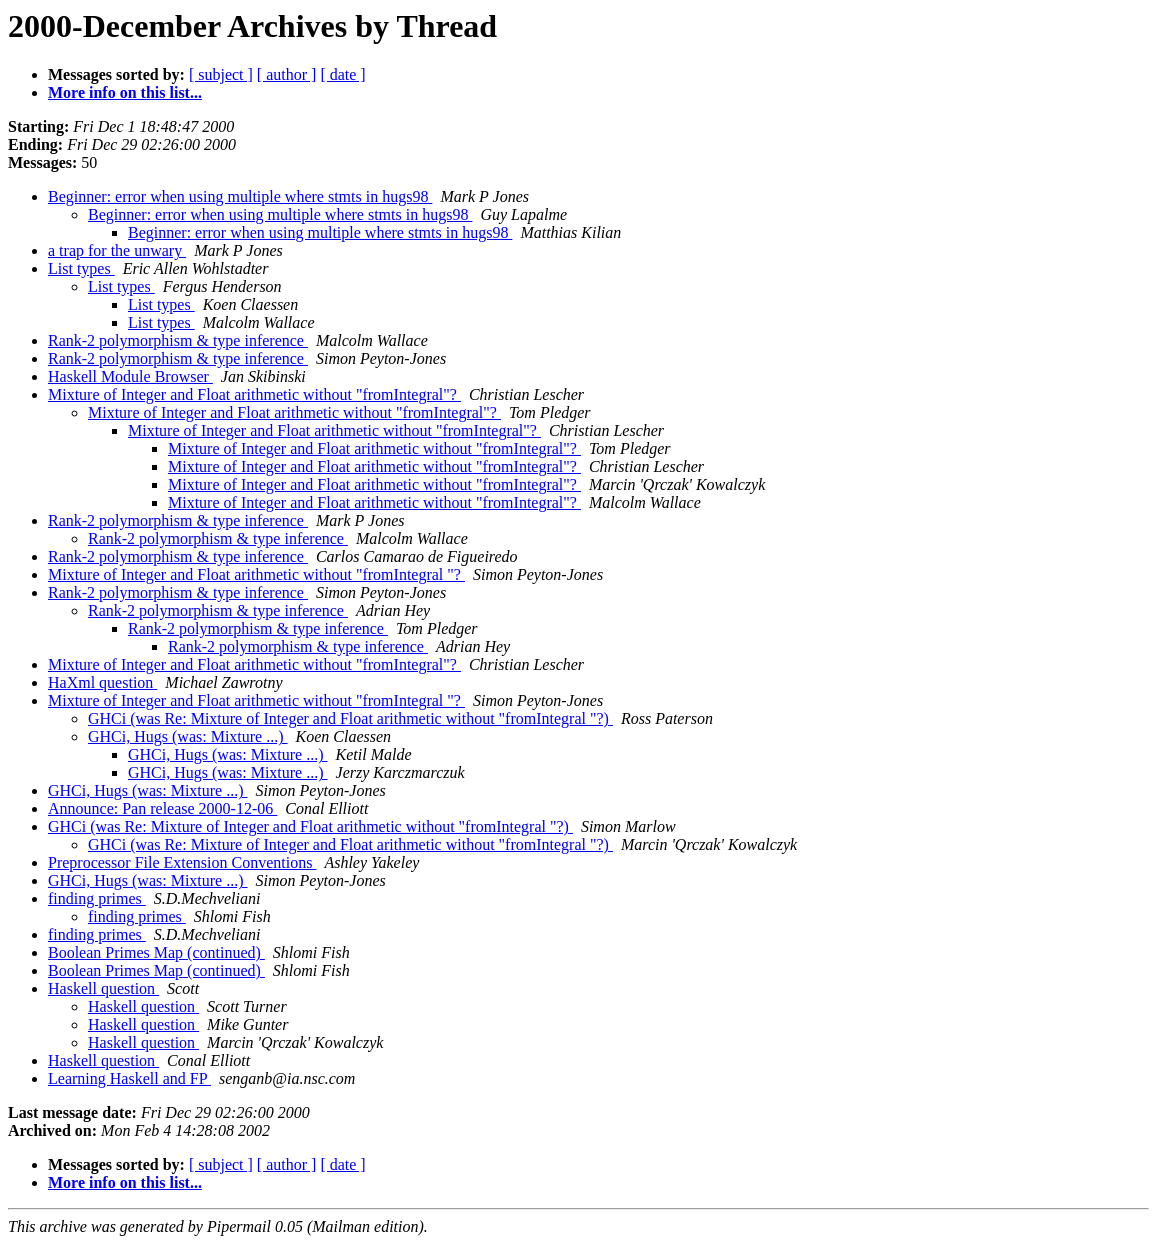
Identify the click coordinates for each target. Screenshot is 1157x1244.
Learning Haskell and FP (129, 1078)
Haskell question (103, 988)
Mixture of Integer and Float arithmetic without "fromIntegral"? (254, 394)
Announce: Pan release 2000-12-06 (162, 808)
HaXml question (102, 682)
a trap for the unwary (117, 250)
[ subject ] (221, 74)
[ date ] (342, 74)
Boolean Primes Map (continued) (156, 952)
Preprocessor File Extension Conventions (182, 862)
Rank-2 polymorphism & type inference (178, 340)
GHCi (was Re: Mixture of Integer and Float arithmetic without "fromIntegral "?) (350, 718)
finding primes (97, 898)
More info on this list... (125, 92)
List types (81, 268)
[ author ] (287, 74)
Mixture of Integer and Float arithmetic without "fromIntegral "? (256, 574)
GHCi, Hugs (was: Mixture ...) (188, 736)
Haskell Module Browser (130, 376)
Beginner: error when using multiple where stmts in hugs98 (240, 196)
